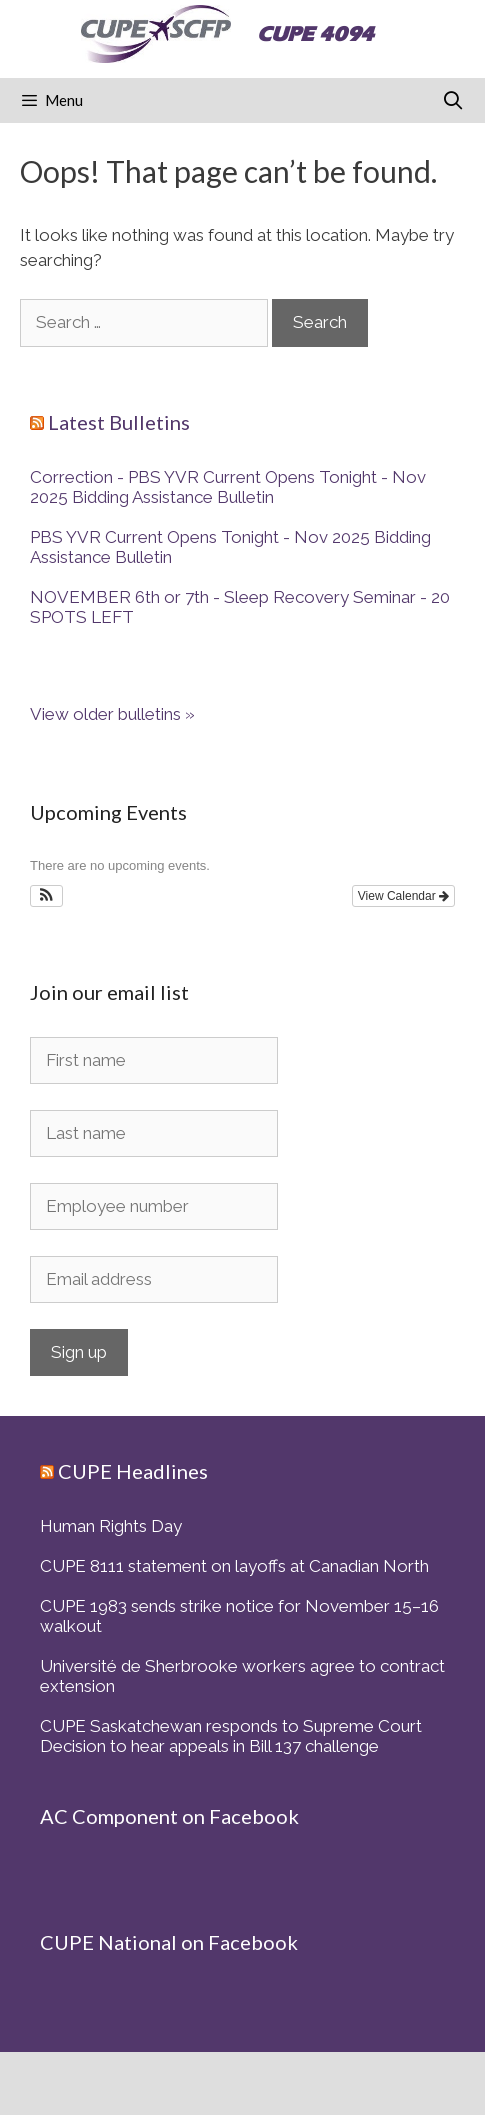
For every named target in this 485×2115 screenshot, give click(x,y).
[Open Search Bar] (453, 100)
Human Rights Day (111, 1526)
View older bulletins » (112, 714)
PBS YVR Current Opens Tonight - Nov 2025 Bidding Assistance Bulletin (230, 547)
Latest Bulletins (119, 422)
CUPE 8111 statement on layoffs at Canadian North (234, 1566)
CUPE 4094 (315, 34)
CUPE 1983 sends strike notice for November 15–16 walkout (239, 1616)
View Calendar (403, 896)
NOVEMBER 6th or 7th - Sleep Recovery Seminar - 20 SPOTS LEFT (240, 607)
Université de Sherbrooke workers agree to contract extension (242, 1676)
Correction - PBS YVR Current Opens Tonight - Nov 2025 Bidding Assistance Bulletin (228, 487)
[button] (46, 896)
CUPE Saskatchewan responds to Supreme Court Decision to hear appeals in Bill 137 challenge (231, 1736)
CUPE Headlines (133, 1471)
